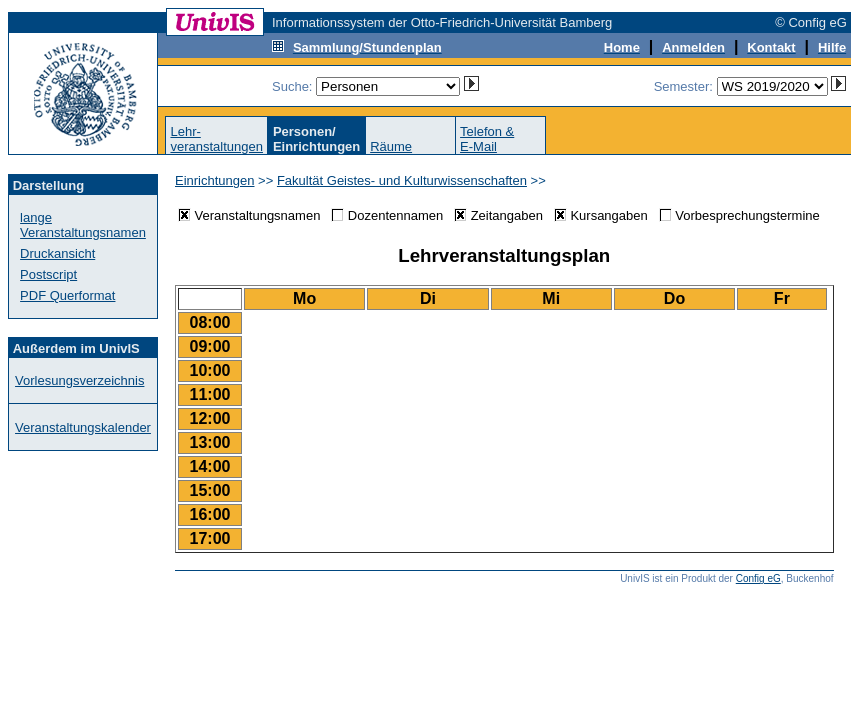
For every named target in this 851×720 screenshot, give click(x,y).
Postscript (48, 274)
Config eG (758, 578)
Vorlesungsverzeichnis (79, 380)
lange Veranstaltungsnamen (83, 225)
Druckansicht (57, 253)
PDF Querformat (67, 295)
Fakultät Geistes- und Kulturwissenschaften (402, 180)
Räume (391, 146)
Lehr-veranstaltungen (216, 139)
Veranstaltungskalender (83, 427)
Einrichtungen (215, 180)
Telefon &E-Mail (487, 139)
